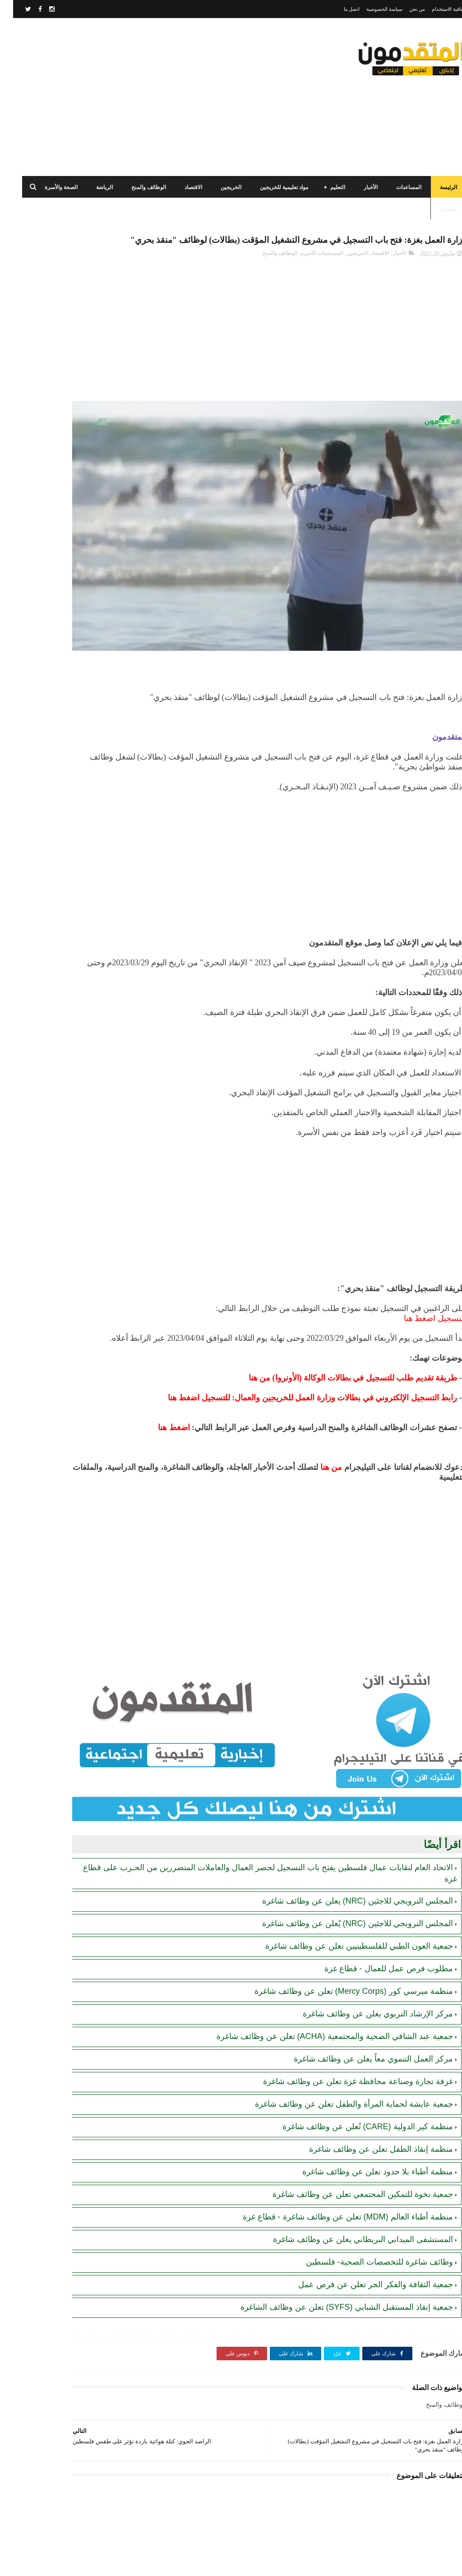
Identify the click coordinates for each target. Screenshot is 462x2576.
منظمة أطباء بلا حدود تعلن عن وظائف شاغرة (364, 2128)
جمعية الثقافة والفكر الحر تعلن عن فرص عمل (362, 2241)
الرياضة (91, 187)
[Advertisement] (173, 97)
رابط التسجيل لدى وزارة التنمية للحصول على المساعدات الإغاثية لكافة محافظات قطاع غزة (53, 398)
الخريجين (218, 187)
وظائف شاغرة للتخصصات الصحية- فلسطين (366, 2218)
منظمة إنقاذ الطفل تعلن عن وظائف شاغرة (368, 2105)
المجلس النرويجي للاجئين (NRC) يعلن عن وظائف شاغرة (344, 1857)
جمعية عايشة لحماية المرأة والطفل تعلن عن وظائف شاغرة (341, 2060)
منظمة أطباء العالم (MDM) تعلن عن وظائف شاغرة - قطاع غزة (335, 2173)
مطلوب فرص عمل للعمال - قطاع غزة (375, 1925)
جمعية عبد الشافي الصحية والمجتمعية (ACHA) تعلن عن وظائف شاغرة (321, 1992)
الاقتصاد (180, 187)
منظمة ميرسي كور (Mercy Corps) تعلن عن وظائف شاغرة (340, 1947)
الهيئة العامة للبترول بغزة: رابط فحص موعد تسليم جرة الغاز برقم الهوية (54, 657)
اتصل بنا (339, 9)
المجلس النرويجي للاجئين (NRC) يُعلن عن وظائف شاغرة (344, 1880)
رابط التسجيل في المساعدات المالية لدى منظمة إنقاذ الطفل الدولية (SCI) (56, 357)
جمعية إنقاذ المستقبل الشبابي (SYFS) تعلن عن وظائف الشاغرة (333, 2263)
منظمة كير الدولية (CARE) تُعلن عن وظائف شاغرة (354, 2083)
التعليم (324, 187)
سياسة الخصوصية (371, 9)
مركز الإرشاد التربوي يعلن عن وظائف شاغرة (365, 1970)
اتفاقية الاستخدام (436, 9)
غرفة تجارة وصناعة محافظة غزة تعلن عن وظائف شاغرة (345, 2038)
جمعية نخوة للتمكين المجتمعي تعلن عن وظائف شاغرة (349, 2150)
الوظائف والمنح (135, 187)
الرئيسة (435, 187)
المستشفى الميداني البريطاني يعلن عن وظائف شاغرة (350, 2196)
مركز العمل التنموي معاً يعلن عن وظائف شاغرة (360, 2015)
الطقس (435, 209)
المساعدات (395, 187)
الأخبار (358, 187)
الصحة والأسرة (48, 187)
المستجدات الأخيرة (309, 273)
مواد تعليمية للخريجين (271, 187)
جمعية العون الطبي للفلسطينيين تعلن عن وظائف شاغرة (346, 1902)
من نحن (404, 9)
